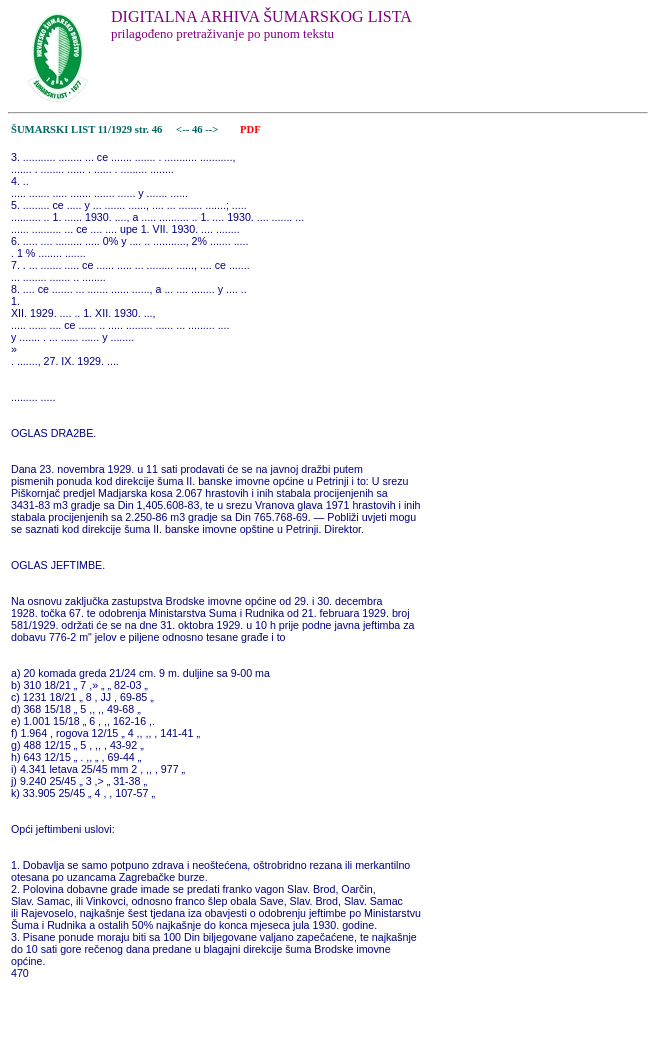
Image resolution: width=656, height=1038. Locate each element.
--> (213, 129)
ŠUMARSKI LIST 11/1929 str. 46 (86, 129)
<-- (182, 129)
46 (198, 129)
